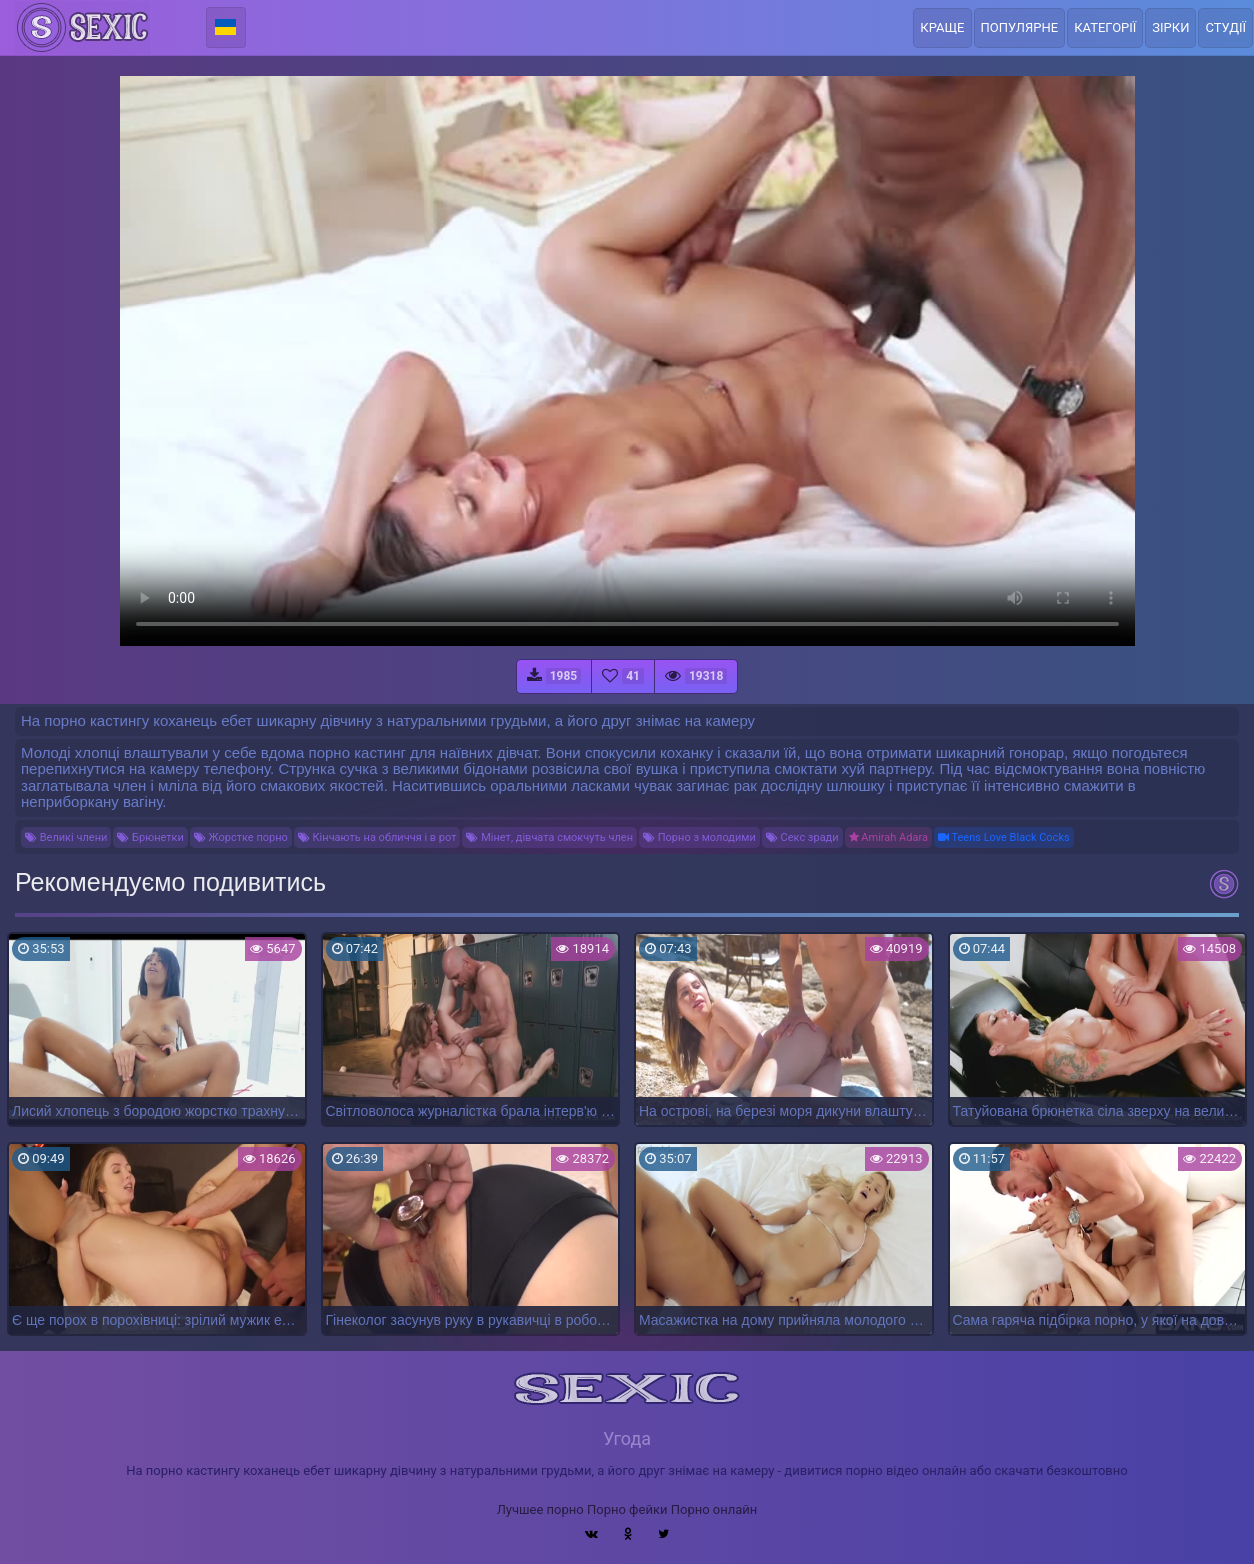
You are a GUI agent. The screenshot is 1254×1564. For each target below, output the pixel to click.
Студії (1225, 27)
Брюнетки (150, 837)
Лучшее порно (540, 1509)
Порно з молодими (699, 837)
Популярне (1020, 27)
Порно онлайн (714, 1509)
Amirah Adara (888, 837)
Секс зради (802, 837)
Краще (942, 27)
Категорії (1105, 27)
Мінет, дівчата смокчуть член (549, 837)
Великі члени (66, 837)
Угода (627, 1438)
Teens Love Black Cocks (1004, 837)
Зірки (1170, 27)
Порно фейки (627, 1509)
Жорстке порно (241, 837)
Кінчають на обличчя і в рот (377, 837)
